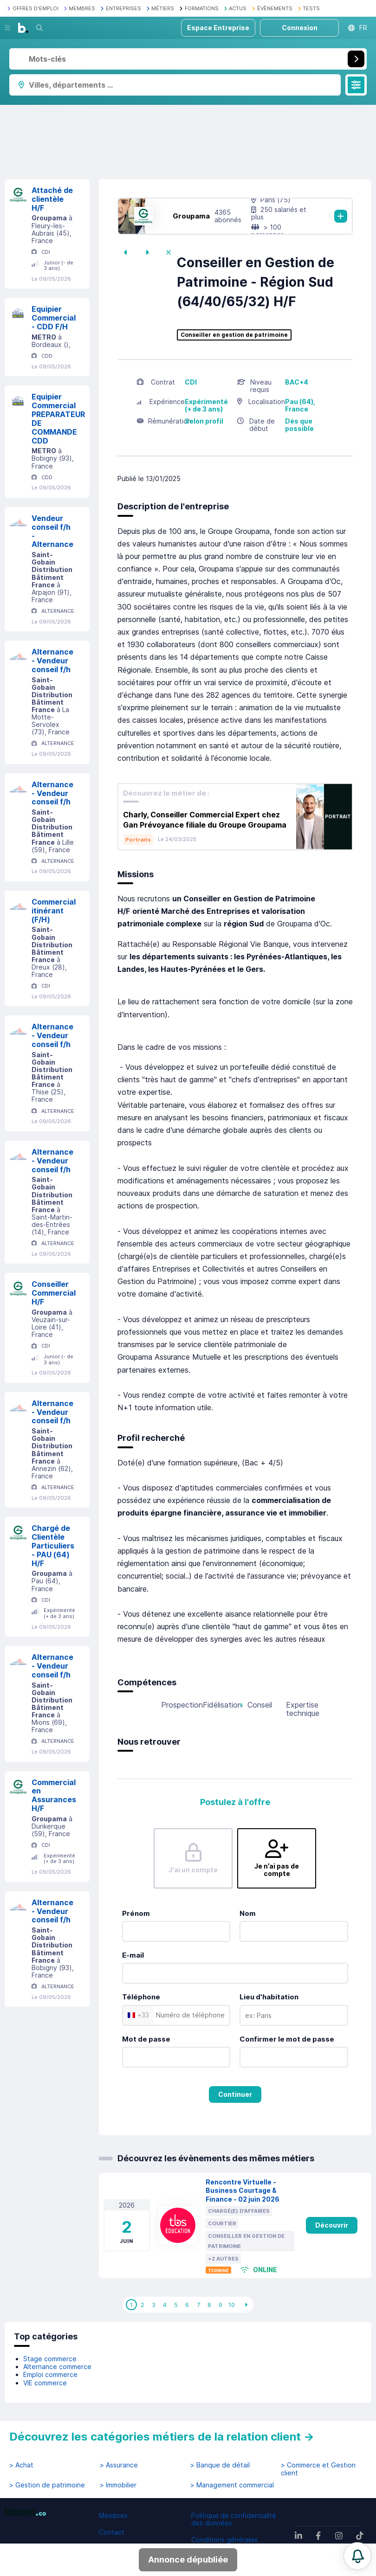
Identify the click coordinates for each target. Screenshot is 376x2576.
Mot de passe (146, 2039)
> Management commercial (232, 2485)
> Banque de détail (220, 2465)
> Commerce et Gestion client (318, 2468)
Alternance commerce (57, 2366)
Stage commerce (50, 2359)
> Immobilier (118, 2485)
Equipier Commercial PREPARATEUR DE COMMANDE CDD (58, 418)
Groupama (191, 216)
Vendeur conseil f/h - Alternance (52, 531)
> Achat (21, 2465)
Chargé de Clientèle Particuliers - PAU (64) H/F (53, 1545)
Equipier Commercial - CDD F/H (54, 317)
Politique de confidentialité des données (233, 2519)
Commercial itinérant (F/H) (54, 910)
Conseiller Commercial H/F (54, 1292)
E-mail (133, 1955)
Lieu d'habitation (269, 1997)
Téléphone (141, 1997)
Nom (248, 1913)
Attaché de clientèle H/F (52, 199)
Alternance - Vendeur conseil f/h (52, 660)
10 (231, 2304)
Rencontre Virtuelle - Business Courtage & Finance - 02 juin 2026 (242, 2190)
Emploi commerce (50, 2374)
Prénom (136, 1913)
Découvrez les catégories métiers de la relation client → (161, 2436)
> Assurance (119, 2465)
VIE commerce (45, 2383)
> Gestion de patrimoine (47, 2485)
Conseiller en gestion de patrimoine (234, 335)
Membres (113, 2515)
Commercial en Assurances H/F (54, 1795)
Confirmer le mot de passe (287, 2039)
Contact (111, 2532)
